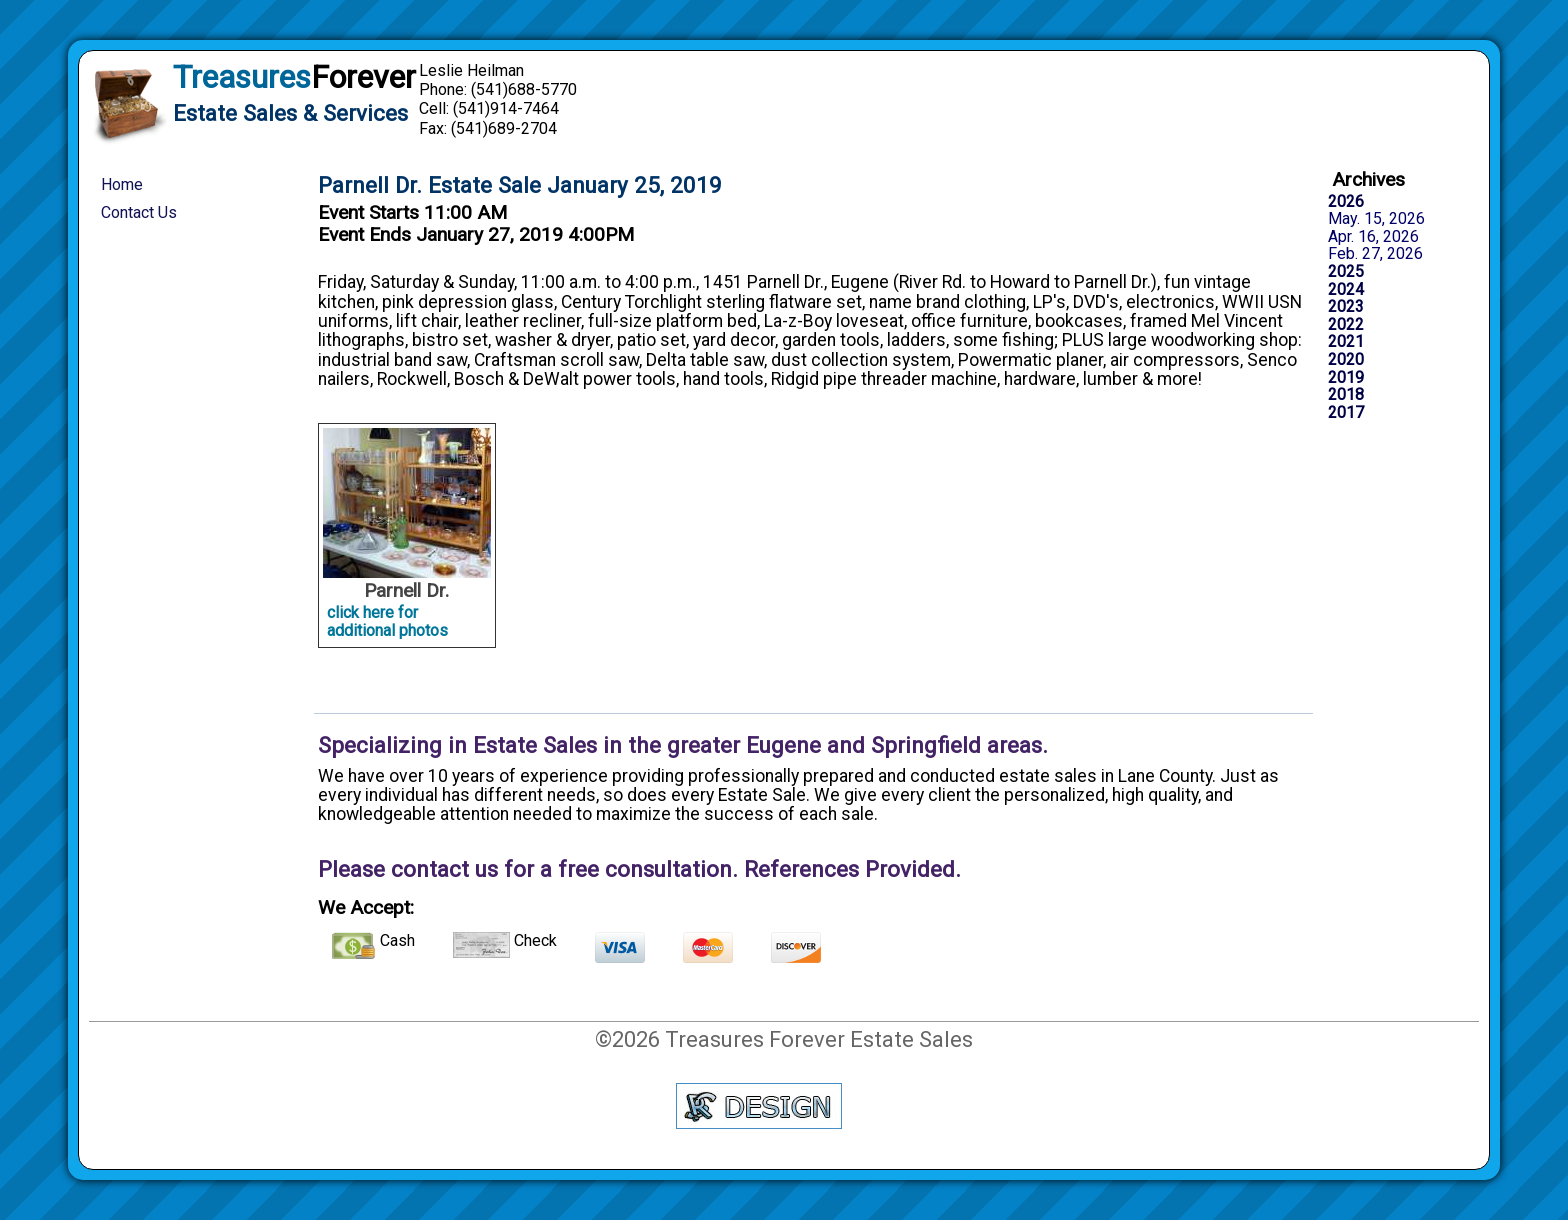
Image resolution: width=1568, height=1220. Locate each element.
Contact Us (139, 212)
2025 (1346, 272)
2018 (1346, 395)
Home (122, 184)
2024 (1346, 290)
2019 (1346, 378)
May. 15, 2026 (1376, 219)
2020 (1346, 360)
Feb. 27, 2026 (1375, 254)
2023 (1346, 307)
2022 (1346, 325)
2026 (1346, 202)
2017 (1346, 413)
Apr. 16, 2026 (1373, 237)
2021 (1346, 342)
